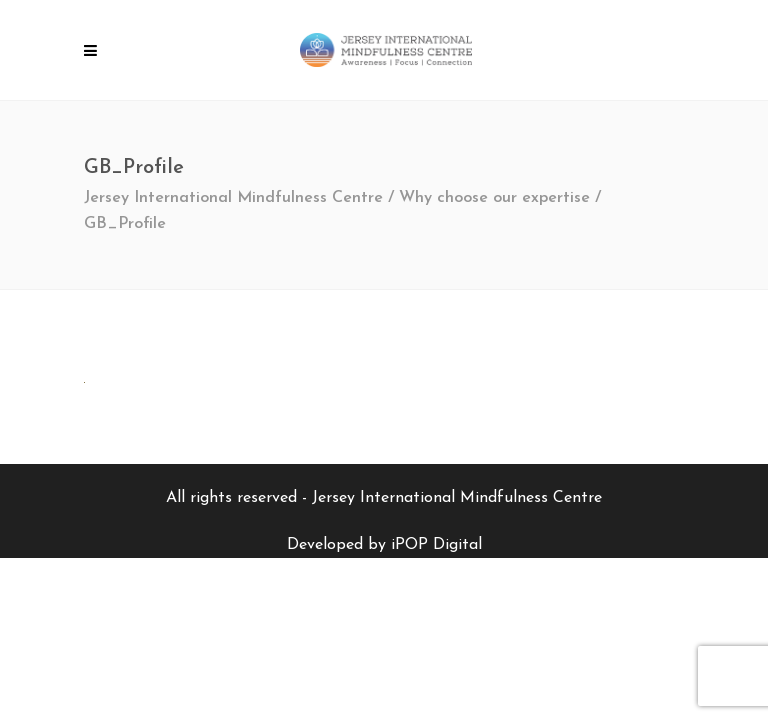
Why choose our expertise (494, 198)
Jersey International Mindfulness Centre (233, 198)
